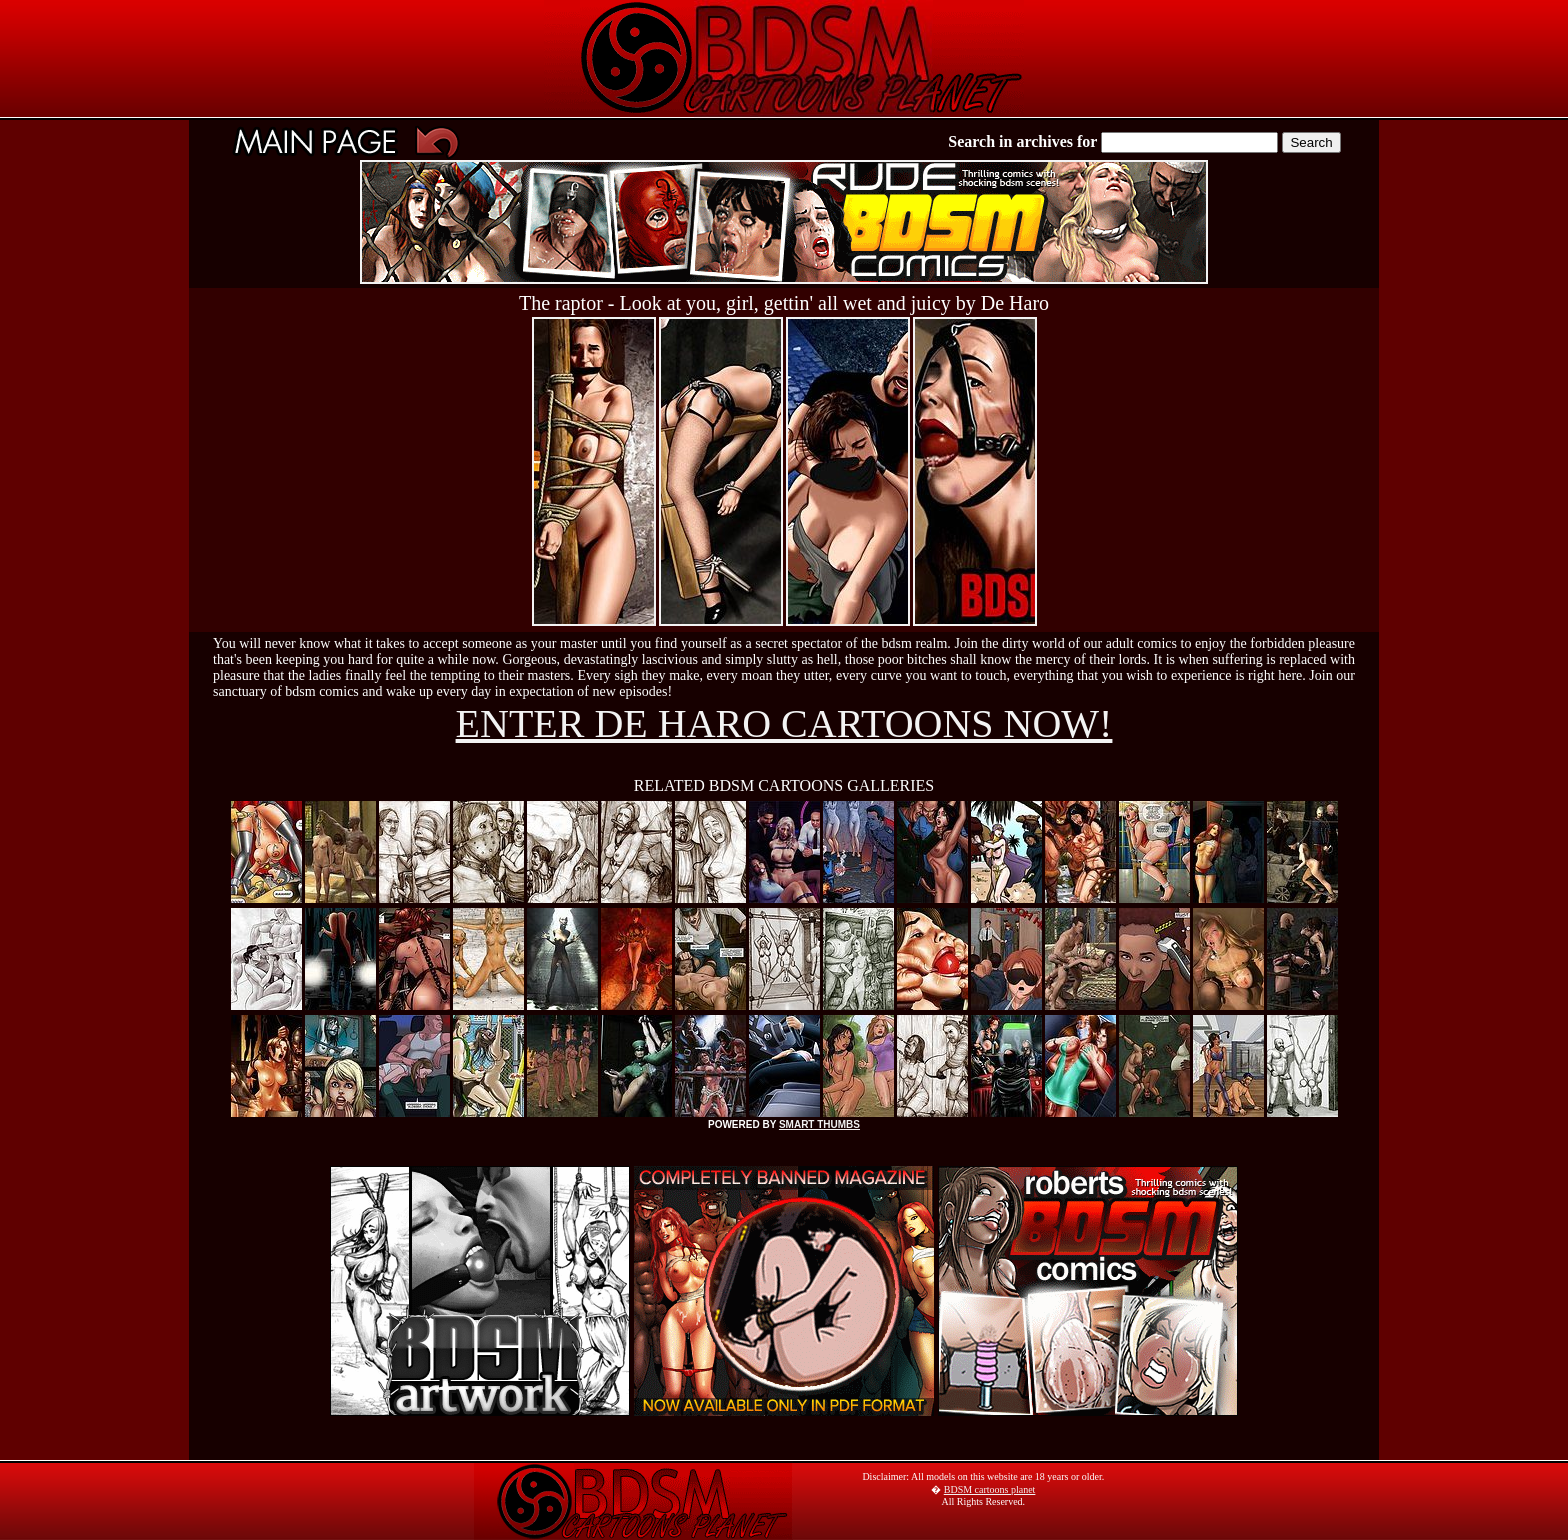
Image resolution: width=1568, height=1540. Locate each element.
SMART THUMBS (819, 1124)
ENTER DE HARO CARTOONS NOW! (784, 723)
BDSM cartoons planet (990, 1489)
